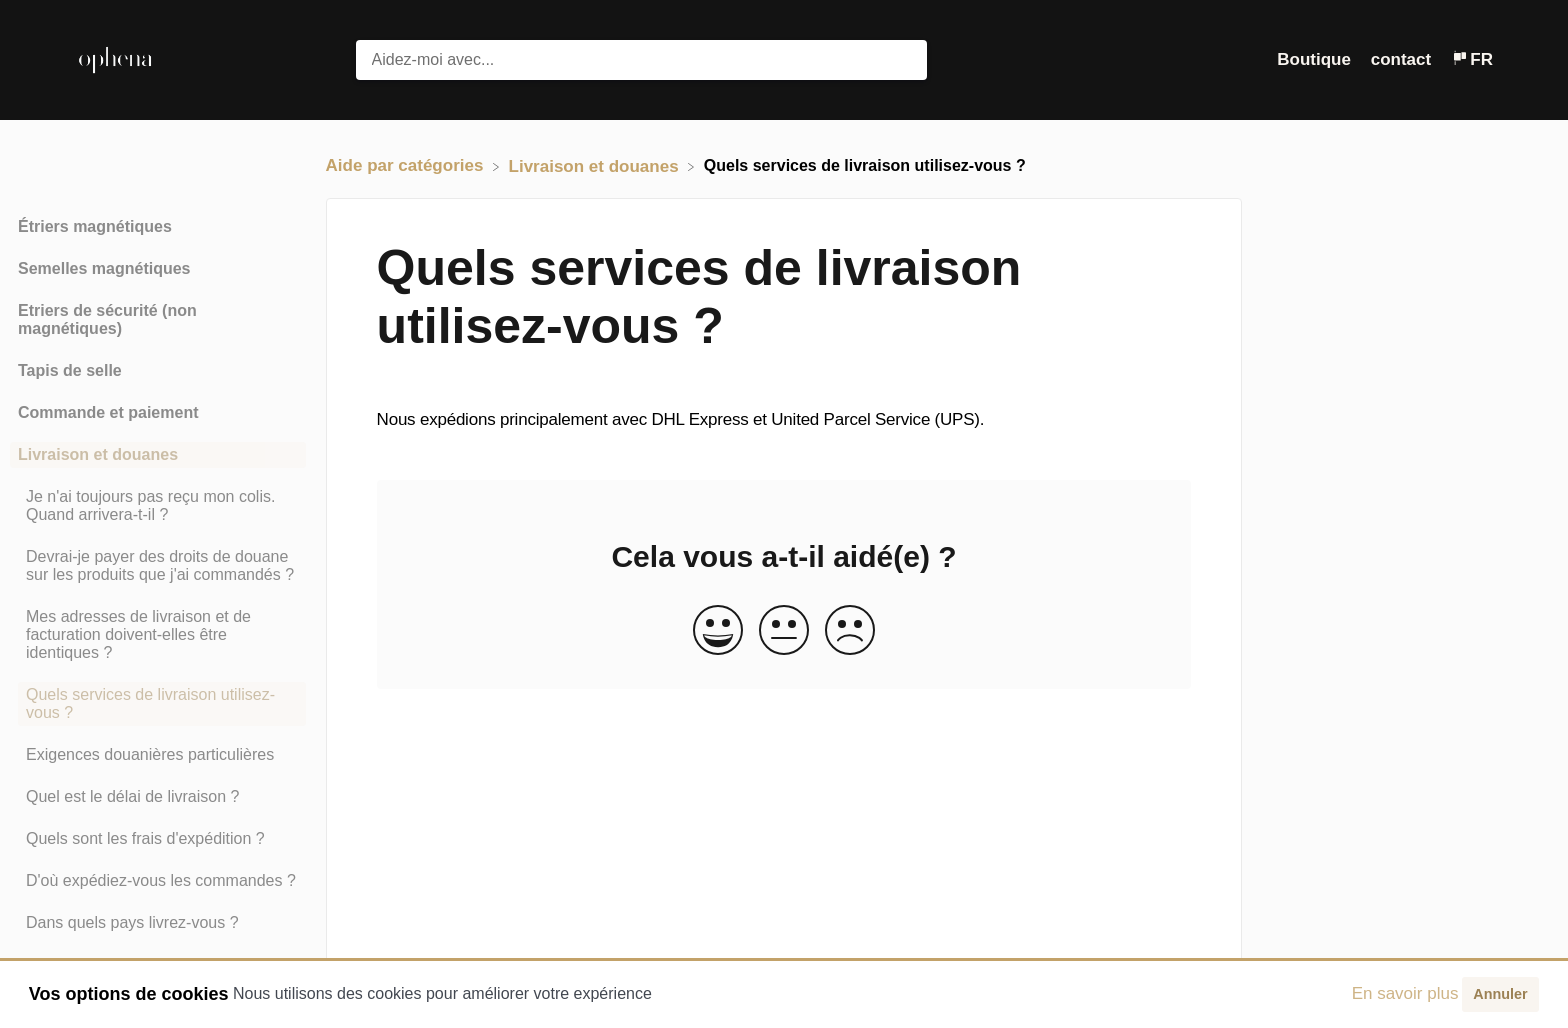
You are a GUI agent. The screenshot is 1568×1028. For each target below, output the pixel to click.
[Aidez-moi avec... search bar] (641, 60)
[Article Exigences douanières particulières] (158, 755)
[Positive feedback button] (718, 631)
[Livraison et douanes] (596, 165)
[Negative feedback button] (850, 631)
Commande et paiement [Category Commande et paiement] (108, 412)
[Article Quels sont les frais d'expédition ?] (158, 839)
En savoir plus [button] (1405, 993)
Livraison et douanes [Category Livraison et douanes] (98, 454)
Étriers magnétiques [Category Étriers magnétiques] (95, 226)
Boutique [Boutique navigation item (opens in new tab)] (1316, 59)
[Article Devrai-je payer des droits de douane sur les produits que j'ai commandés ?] (158, 566)
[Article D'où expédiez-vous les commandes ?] (158, 881)
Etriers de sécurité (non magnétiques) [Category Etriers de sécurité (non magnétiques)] (107, 319)
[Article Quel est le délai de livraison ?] (158, 797)
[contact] (1403, 59)
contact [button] (1401, 59)
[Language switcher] (1472, 59)
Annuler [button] (1500, 994)
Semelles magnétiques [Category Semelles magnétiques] (104, 268)
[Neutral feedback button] (784, 631)
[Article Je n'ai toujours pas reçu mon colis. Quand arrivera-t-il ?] (158, 506)
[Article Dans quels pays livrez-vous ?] (158, 923)
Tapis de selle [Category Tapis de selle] (70, 370)
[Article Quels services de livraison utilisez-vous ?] (158, 704)
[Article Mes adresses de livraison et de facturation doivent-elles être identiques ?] (158, 635)
